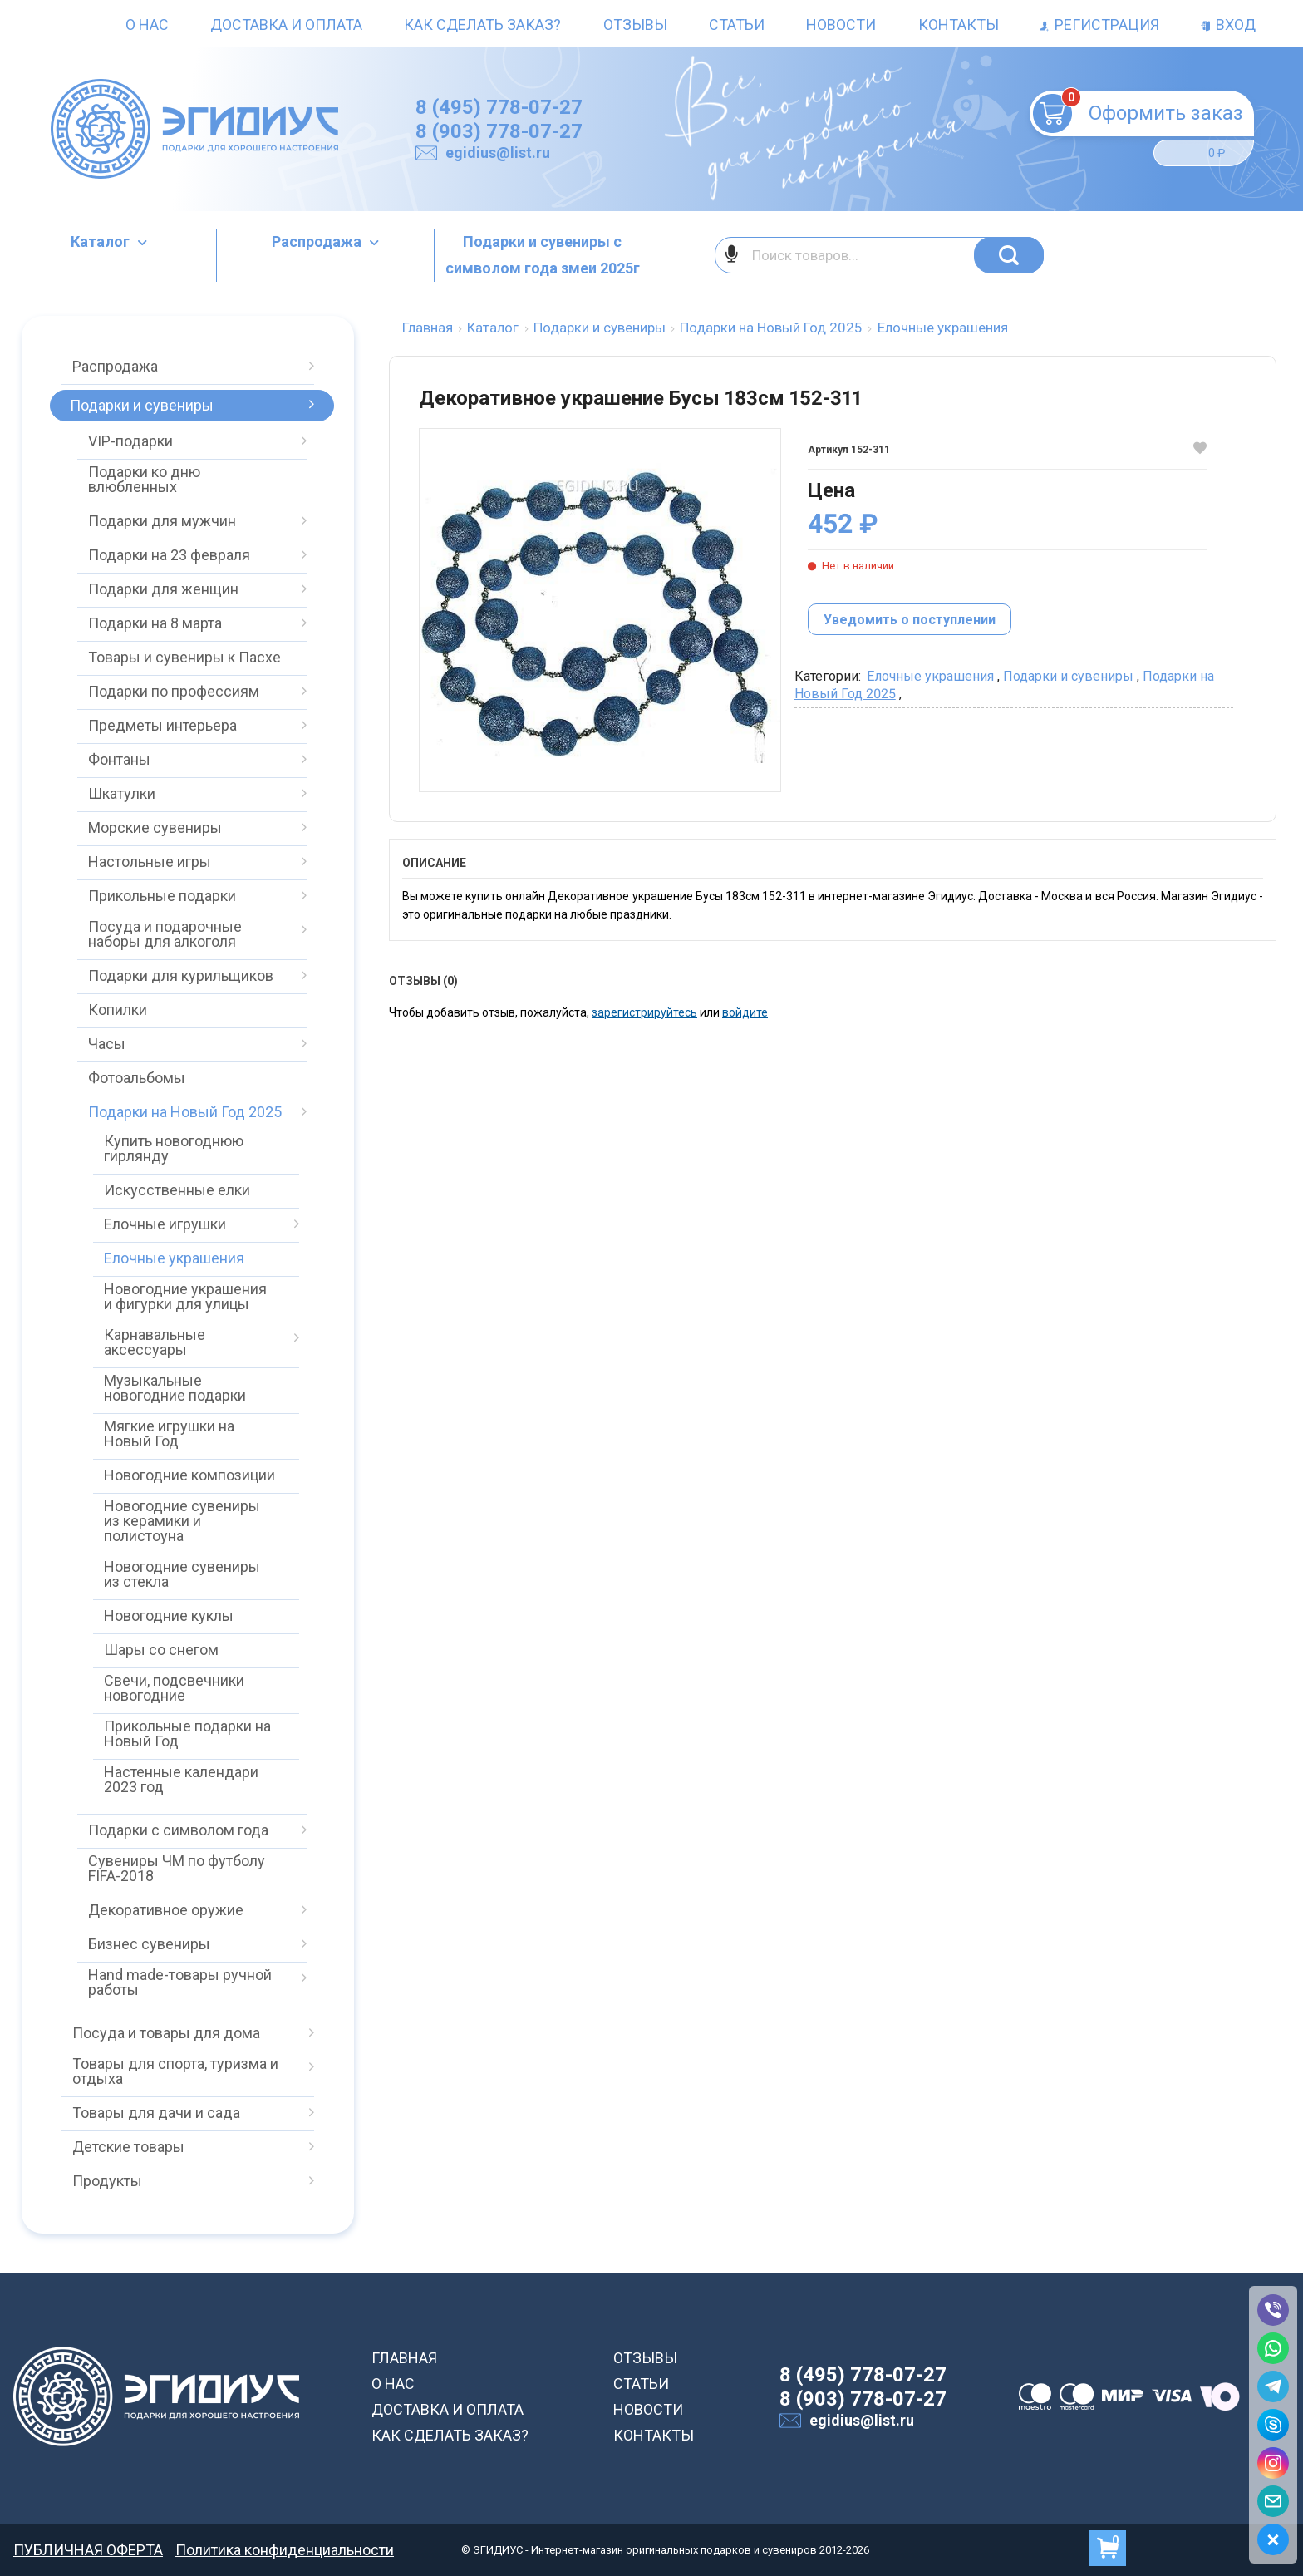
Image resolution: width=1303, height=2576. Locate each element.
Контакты (958, 24)
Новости (841, 24)
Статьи (737, 24)
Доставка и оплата (286, 24)
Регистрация (1099, 24)
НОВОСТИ (648, 2409)
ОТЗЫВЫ (645, 2358)
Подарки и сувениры (1068, 676)
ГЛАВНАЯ (404, 2358)
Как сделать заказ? (482, 24)
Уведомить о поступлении (910, 620)
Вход (1228, 24)
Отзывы (635, 24)
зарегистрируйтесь (644, 1012)
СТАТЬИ (641, 2383)
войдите (745, 1012)
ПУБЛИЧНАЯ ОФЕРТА (88, 2550)
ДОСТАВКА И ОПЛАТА (447, 2409)
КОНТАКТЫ (653, 2435)
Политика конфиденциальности (284, 2550)
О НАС (393, 2383)
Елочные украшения (930, 676)
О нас (147, 24)
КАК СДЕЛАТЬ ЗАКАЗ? (450, 2435)
